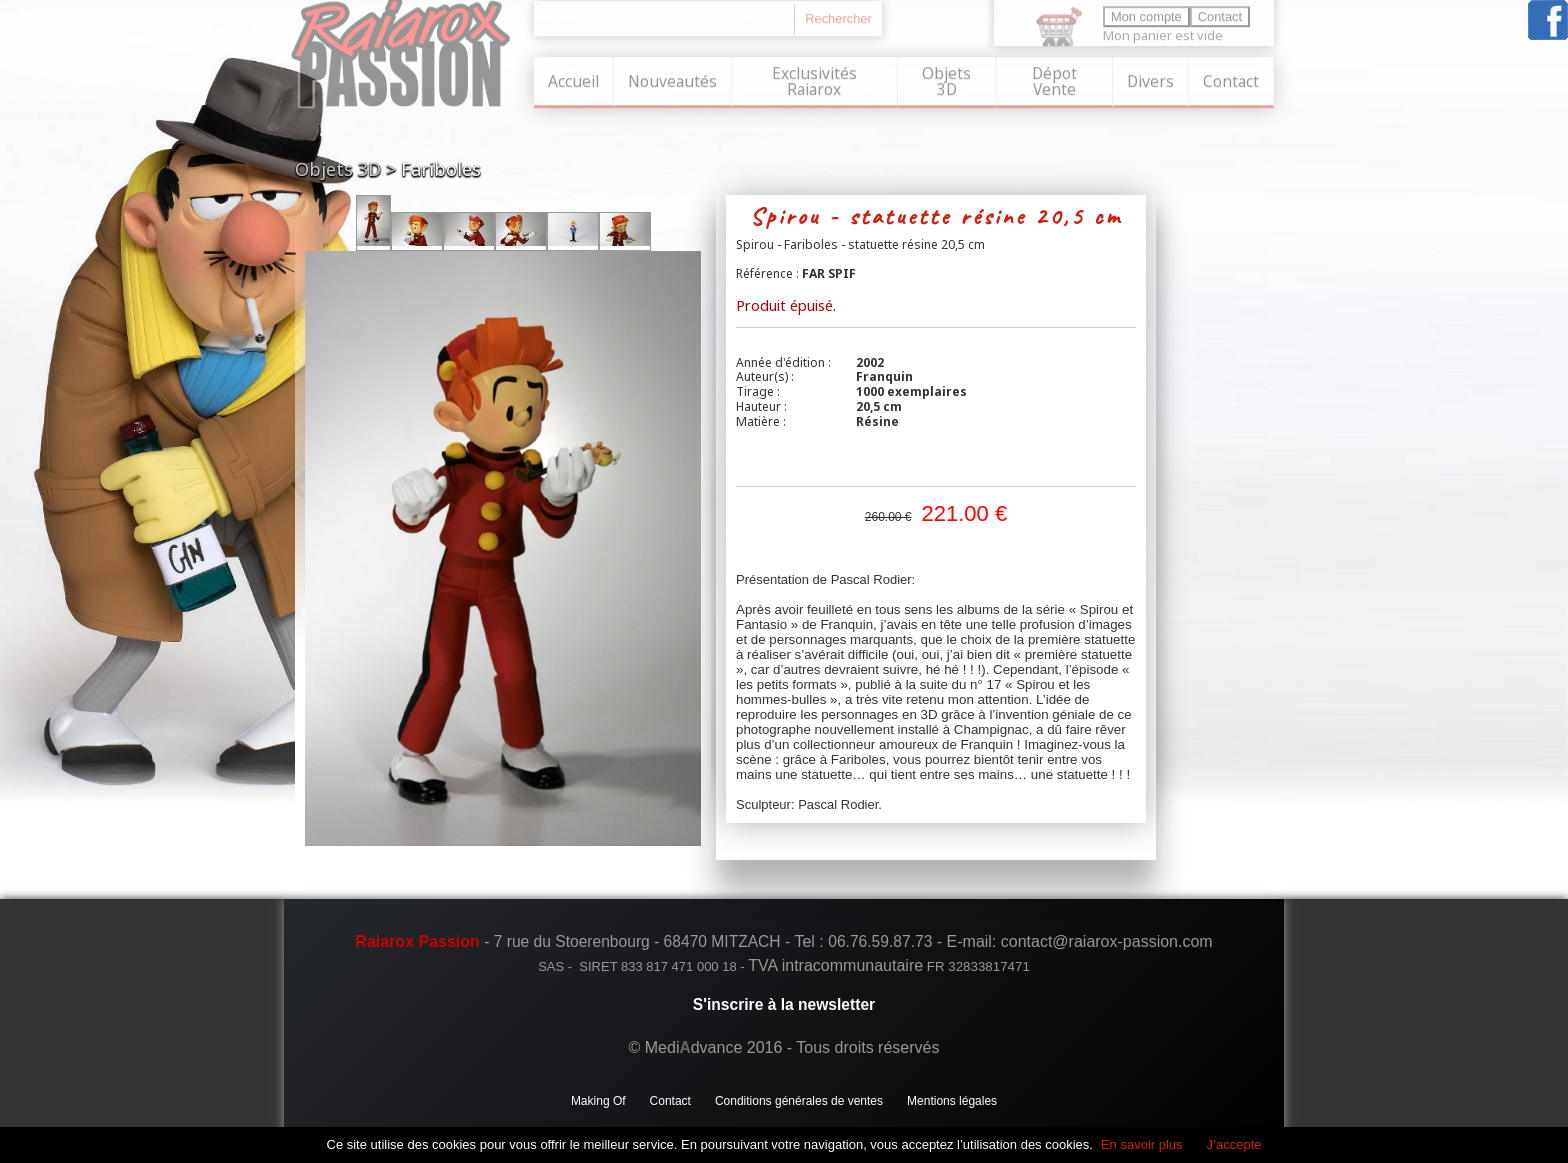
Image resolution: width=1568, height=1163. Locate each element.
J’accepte (1234, 1144)
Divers (1150, 79)
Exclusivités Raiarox (814, 79)
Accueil (573, 79)
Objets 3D (946, 79)
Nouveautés (672, 79)
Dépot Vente (1054, 79)
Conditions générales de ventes (799, 1101)
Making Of (598, 1101)
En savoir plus (1142, 1144)
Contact (1231, 79)
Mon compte (1146, 14)
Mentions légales (952, 1101)
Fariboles (441, 169)
